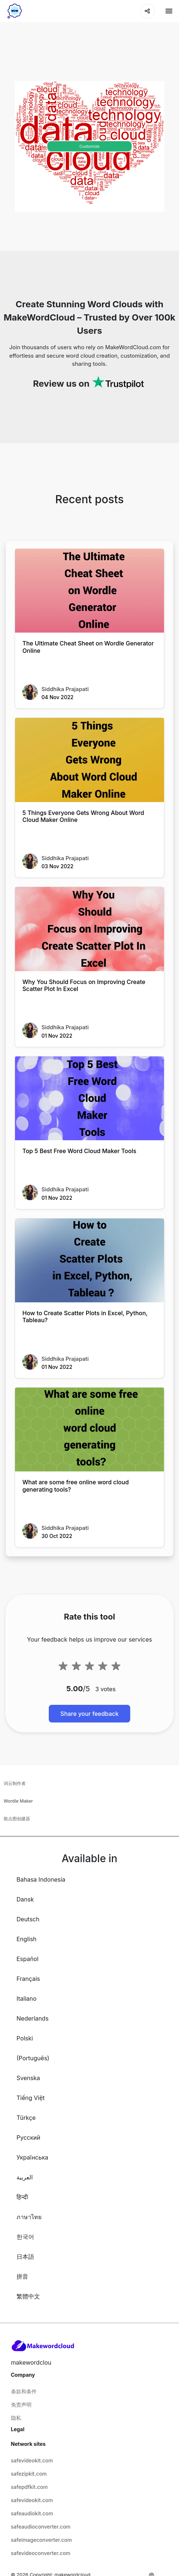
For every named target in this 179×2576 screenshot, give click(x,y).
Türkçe (26, 2117)
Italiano (27, 1998)
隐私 (16, 2418)
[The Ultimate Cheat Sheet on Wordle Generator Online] (89, 591)
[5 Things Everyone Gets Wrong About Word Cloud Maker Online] (89, 760)
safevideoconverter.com (40, 2553)
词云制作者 (15, 1783)
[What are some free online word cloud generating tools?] (89, 1429)
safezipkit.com (29, 2474)
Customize (89, 146)
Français (28, 1978)
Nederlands (32, 2018)
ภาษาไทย (29, 2217)
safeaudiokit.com (32, 2513)
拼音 (22, 2276)
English (27, 1939)
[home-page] (14, 11)
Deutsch (28, 1919)
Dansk (25, 1899)
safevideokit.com (32, 2460)
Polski (25, 2038)
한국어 (25, 2236)
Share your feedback (90, 1713)
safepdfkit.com (29, 2487)
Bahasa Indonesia (41, 1879)
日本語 (25, 2256)
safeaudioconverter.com (41, 2526)
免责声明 (21, 2404)
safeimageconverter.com (41, 2540)
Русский (28, 2137)
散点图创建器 (17, 1818)
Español (28, 1959)
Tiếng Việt (31, 2097)
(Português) (33, 2058)
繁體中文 (28, 2296)
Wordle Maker (18, 1801)
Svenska (28, 2078)
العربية (25, 2177)
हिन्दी (22, 2197)
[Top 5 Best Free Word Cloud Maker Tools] (89, 1098)
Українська (32, 2157)
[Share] (147, 11)
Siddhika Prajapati (65, 689)
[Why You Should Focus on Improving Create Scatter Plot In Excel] (89, 929)
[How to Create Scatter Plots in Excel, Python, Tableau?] (89, 1260)
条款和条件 (24, 2391)
